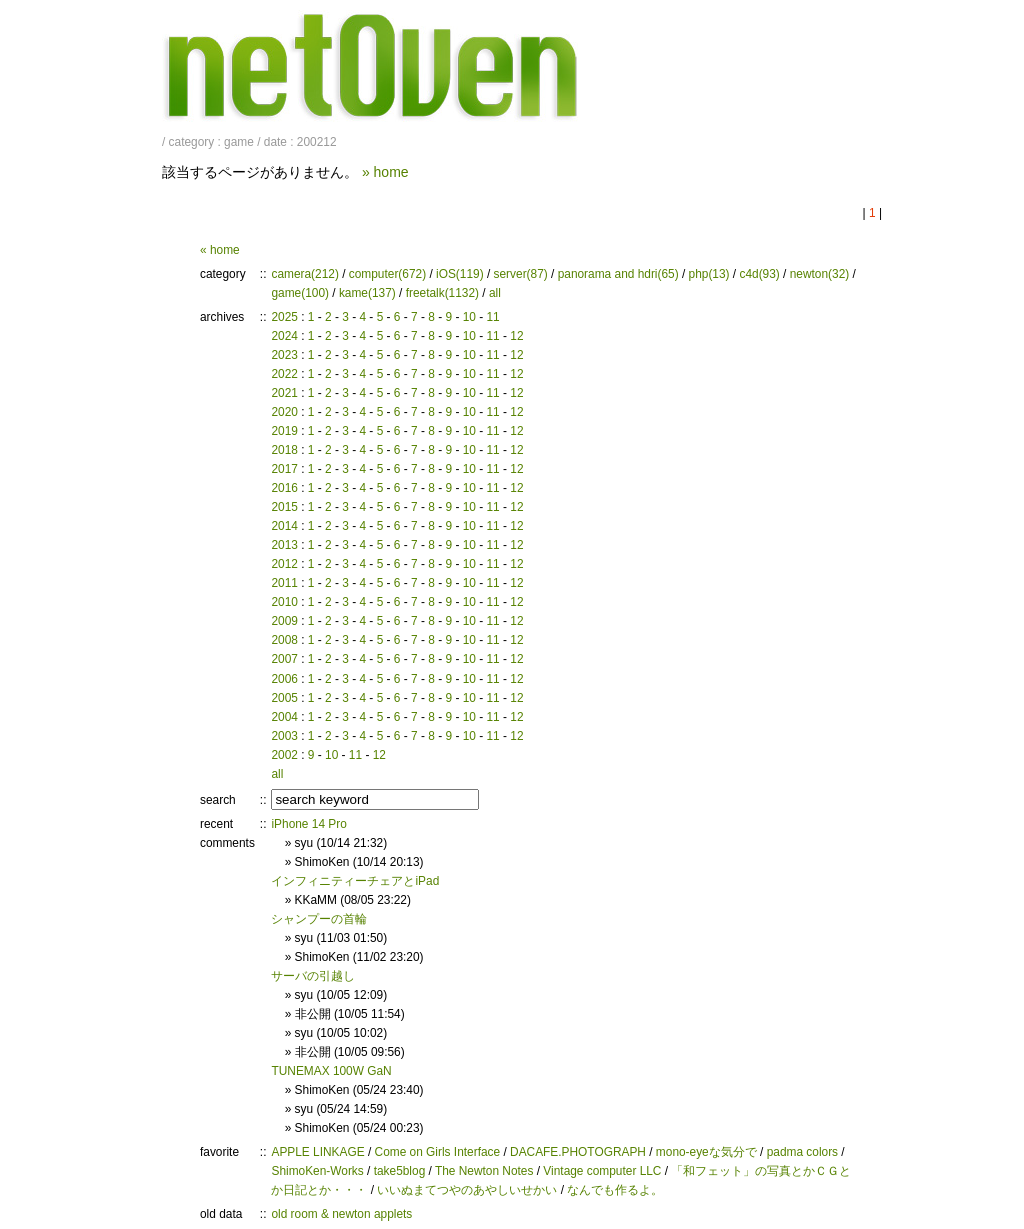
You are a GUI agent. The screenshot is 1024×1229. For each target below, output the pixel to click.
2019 (284, 431)
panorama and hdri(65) (618, 274)
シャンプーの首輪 (319, 919)
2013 (284, 545)
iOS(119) (460, 274)
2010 (284, 602)
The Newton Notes (484, 1171)
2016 (284, 488)
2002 (284, 755)
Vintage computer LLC (602, 1171)
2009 (284, 621)
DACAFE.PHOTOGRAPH (578, 1152)
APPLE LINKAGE (317, 1152)
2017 (284, 469)
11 (492, 317)
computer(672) (387, 274)
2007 (284, 659)
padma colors (802, 1152)
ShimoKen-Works (317, 1171)
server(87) (521, 274)
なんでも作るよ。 (615, 1190)
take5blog (400, 1171)
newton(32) (820, 274)
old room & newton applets (341, 1214)
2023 (284, 355)
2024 (284, 336)
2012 (284, 564)
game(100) (300, 293)
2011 (284, 583)
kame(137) (367, 293)
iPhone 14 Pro (308, 824)
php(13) (709, 274)
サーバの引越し (313, 976)
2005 (284, 698)
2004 (284, 717)
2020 (284, 412)
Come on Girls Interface (438, 1152)
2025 (284, 317)
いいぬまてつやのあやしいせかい (467, 1190)
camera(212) (304, 274)
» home (385, 172)
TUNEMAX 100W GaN (331, 1071)
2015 (284, 507)
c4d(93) (759, 274)
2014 (284, 526)
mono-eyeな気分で (706, 1152)
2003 (284, 736)
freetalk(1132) (442, 293)
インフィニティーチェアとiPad (355, 881)
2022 (284, 374)
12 (516, 336)
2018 (284, 450)
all (495, 293)
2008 (284, 640)
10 (469, 317)
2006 (284, 679)
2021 (284, 393)
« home (220, 250)
